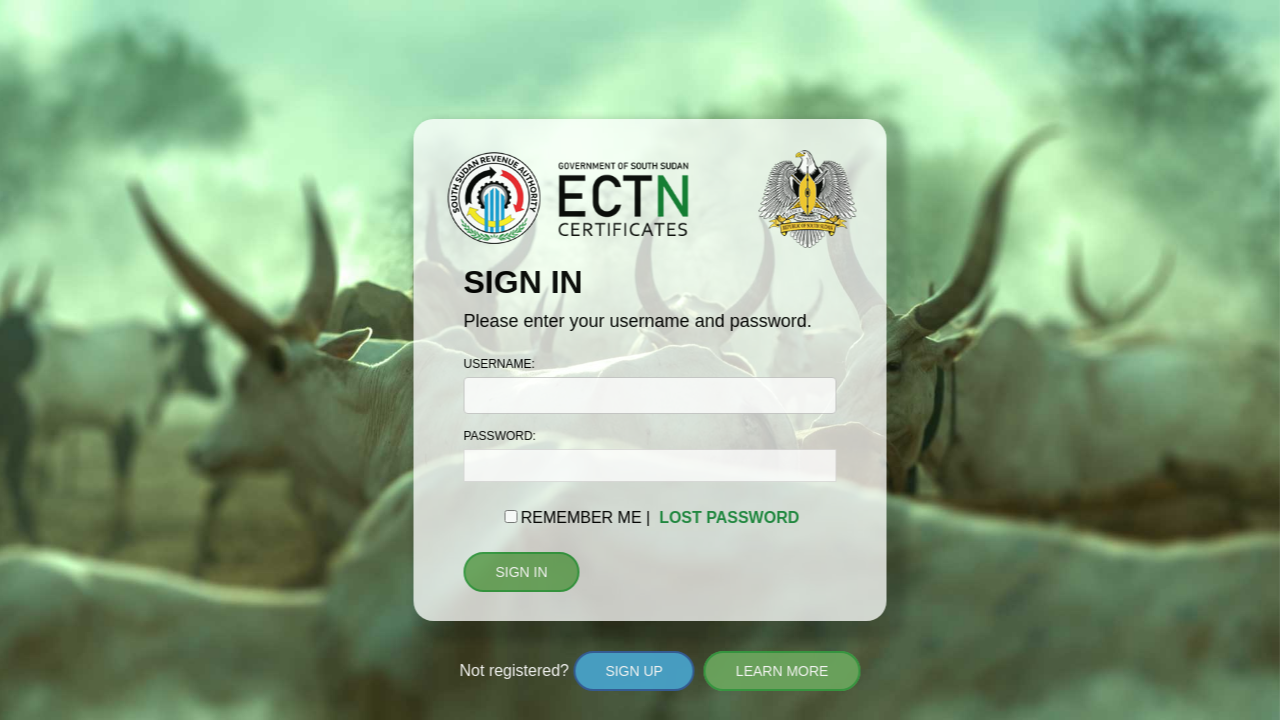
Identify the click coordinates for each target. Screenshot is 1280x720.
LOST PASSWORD (729, 517)
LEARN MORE (782, 671)
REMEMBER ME (581, 517)
